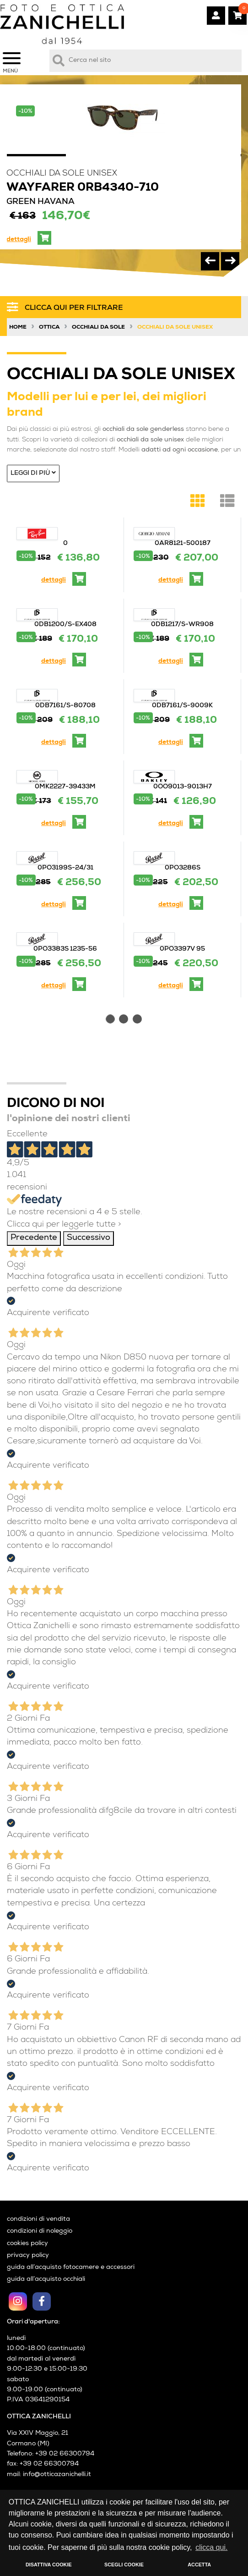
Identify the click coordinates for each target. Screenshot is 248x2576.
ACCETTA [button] (199, 2564)
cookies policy (27, 2243)
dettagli (18, 240)
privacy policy (28, 2255)
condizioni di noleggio (39, 2232)
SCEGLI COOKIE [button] (124, 2564)
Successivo (88, 1238)
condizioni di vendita (38, 2220)
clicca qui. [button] (211, 2547)
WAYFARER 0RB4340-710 (82, 188)
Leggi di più (33, 473)
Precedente (34, 1238)
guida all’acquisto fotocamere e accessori (71, 2268)
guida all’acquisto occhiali (46, 2280)
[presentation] (210, 261)
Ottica (49, 327)
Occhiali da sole (98, 327)
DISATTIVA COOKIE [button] (49, 2564)
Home (18, 327)
